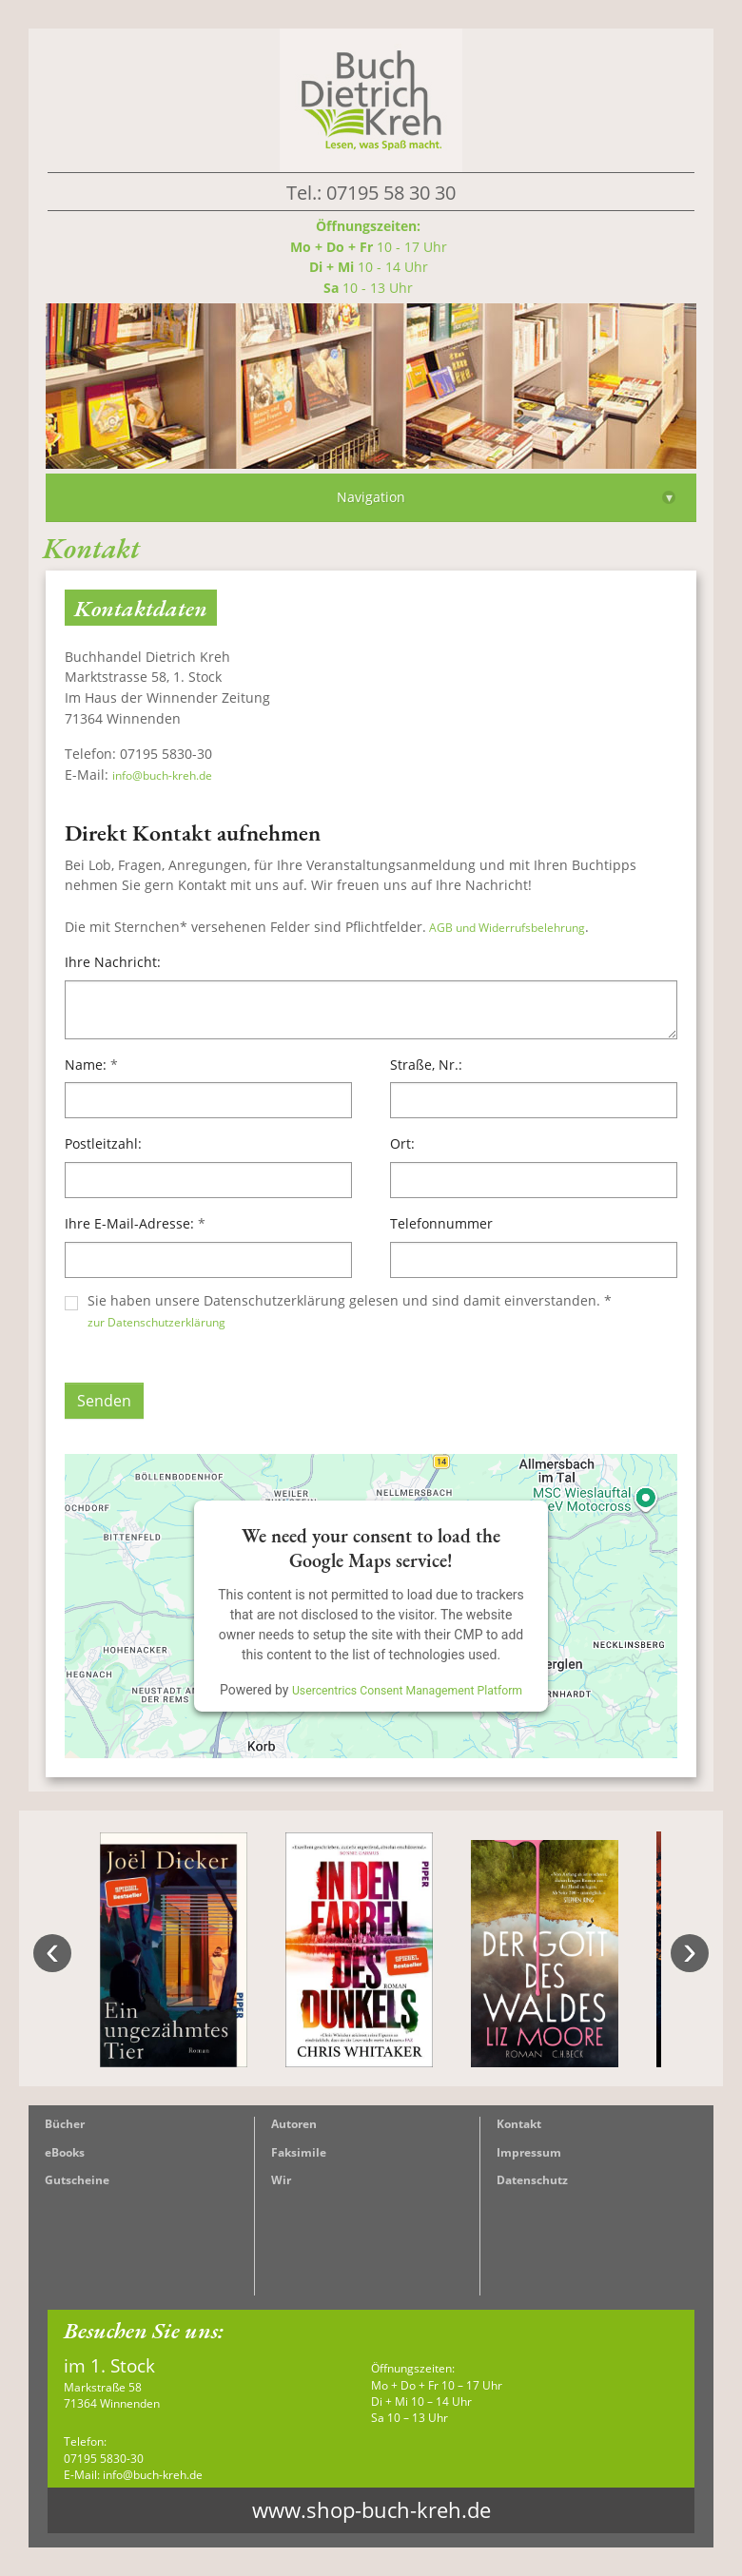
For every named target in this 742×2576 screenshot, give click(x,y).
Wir (281, 2180)
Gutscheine (77, 2180)
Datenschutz (532, 2180)
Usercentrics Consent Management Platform (407, 1690)
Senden (104, 1400)
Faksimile (298, 2152)
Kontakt (519, 2124)
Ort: (402, 1143)
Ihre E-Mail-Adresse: (135, 1223)
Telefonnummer (441, 1223)
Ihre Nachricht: (113, 962)
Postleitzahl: (103, 1143)
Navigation (506, 497)
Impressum (529, 2152)
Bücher (65, 2124)
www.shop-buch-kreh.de (371, 2510)
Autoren (294, 2124)
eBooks (65, 2152)
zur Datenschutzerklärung (156, 1322)
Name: (91, 1065)
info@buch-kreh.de (162, 775)
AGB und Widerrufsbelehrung (505, 928)
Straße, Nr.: (426, 1065)
